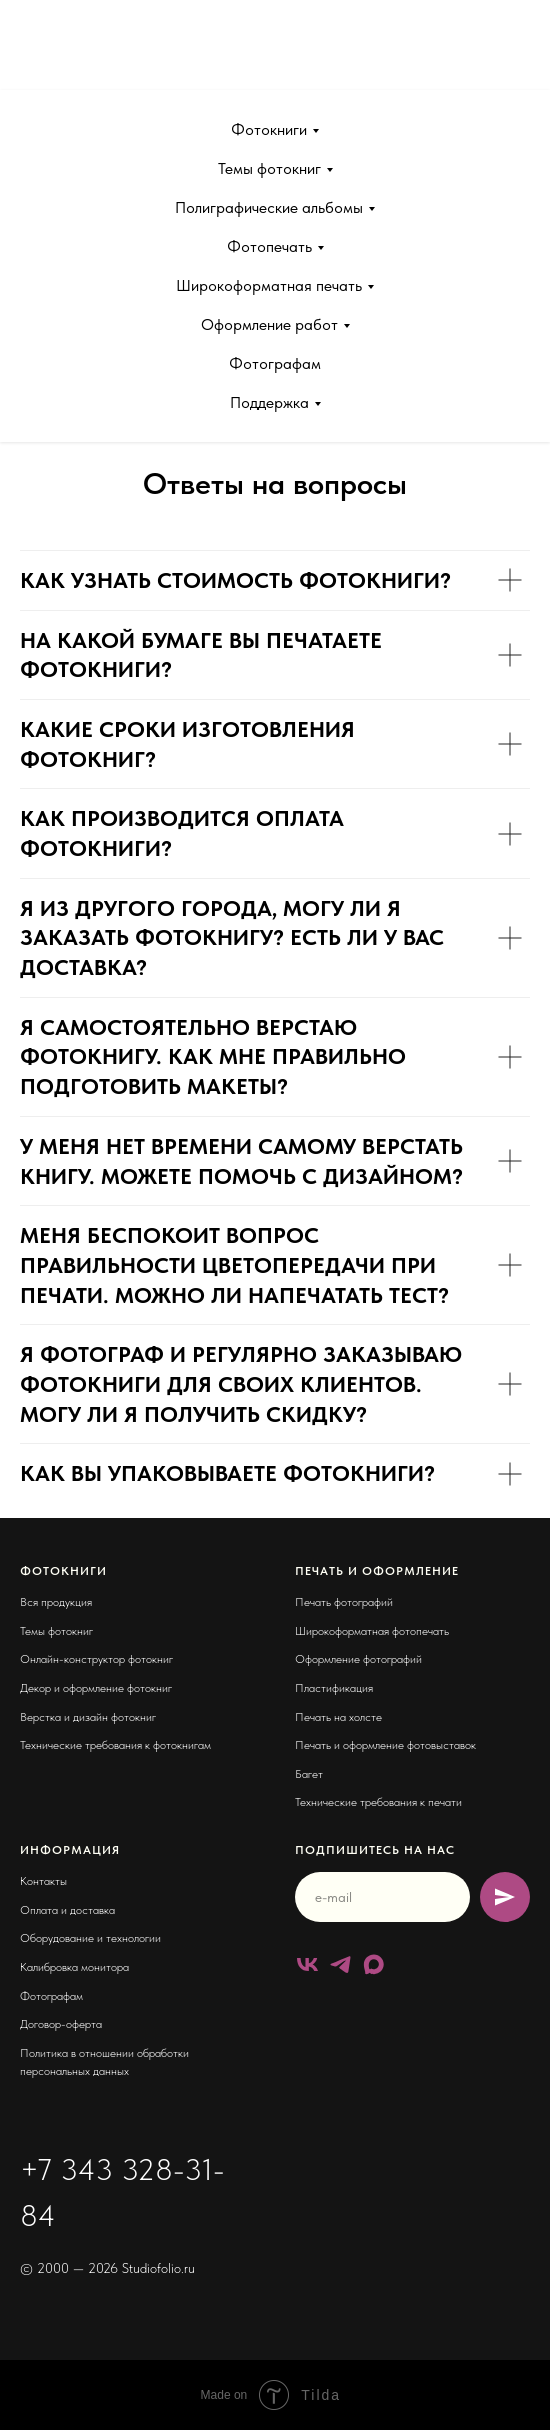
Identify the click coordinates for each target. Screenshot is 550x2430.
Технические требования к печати (378, 1802)
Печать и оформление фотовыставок (385, 1745)
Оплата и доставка (67, 1910)
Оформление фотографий (358, 1659)
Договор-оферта (61, 2024)
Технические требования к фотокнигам (115, 1745)
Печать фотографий (344, 1602)
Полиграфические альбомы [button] (269, 207)
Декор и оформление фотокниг (96, 1688)
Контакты (43, 1881)
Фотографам (275, 363)
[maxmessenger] (373, 1964)
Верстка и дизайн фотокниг (88, 1717)
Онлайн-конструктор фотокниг (96, 1659)
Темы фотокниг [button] (269, 168)
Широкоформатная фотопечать (372, 1631)
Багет (309, 1774)
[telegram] (340, 1964)
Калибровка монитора (74, 1967)
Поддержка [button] (269, 402)
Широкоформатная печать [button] (269, 285)
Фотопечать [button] (269, 246)
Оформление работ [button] (269, 324)
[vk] (307, 1964)
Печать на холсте (338, 1717)
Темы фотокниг (56, 1631)
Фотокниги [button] (269, 129)
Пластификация (334, 1688)
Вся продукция (56, 1602)
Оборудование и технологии (90, 1938)
